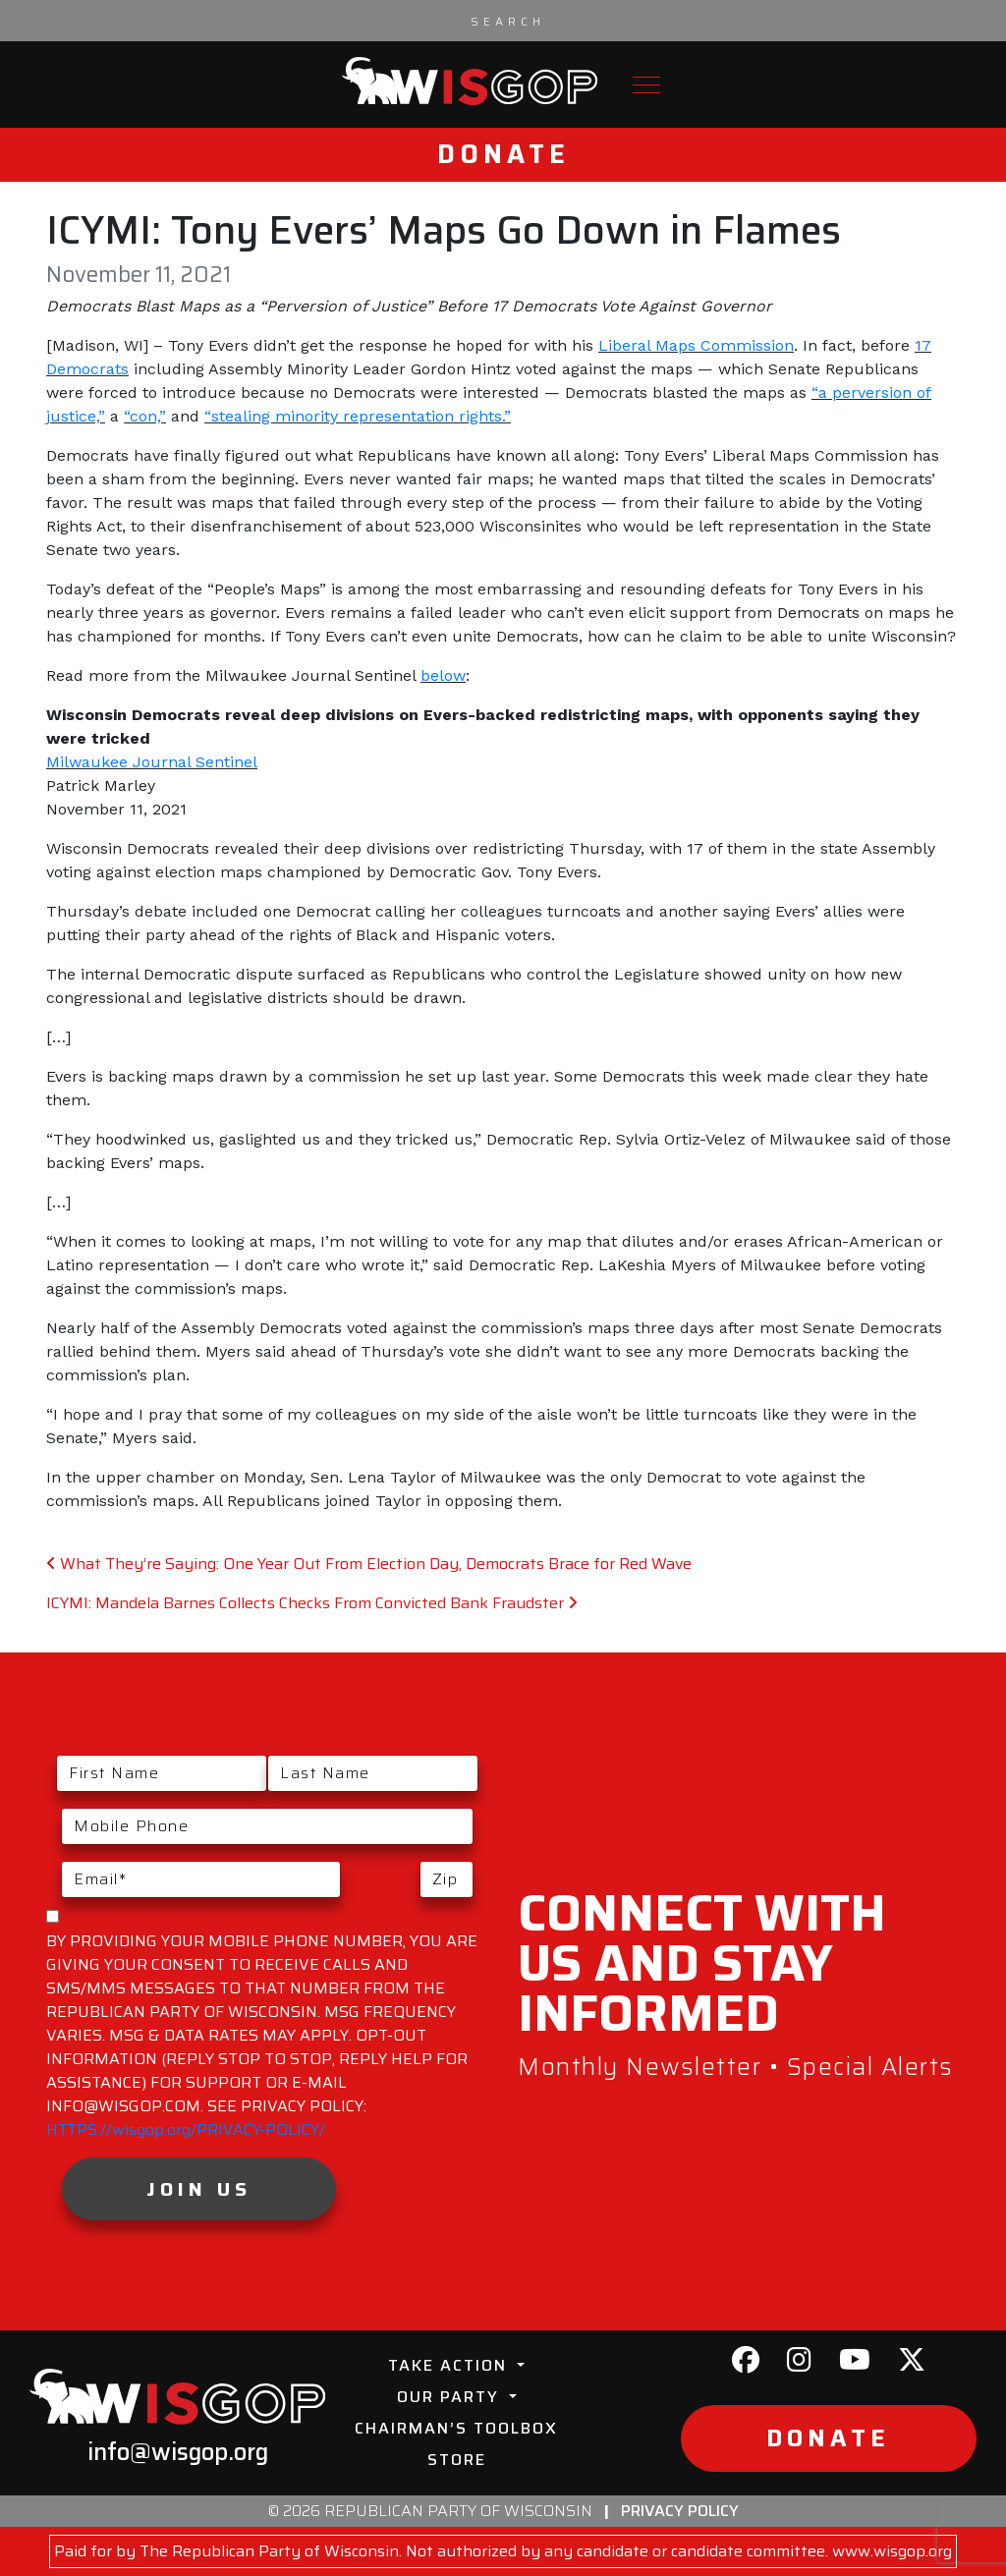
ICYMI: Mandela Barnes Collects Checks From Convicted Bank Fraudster (312, 1603)
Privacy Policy (680, 2510)
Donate (503, 154)
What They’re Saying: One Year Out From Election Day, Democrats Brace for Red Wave (369, 1563)
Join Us (199, 2189)
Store (456, 2459)
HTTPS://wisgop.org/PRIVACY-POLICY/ (185, 2129)
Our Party (451, 2396)
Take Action (450, 2365)
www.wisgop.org (892, 2551)
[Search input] (508, 20)
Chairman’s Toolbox (456, 2428)
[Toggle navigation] (646, 85)
